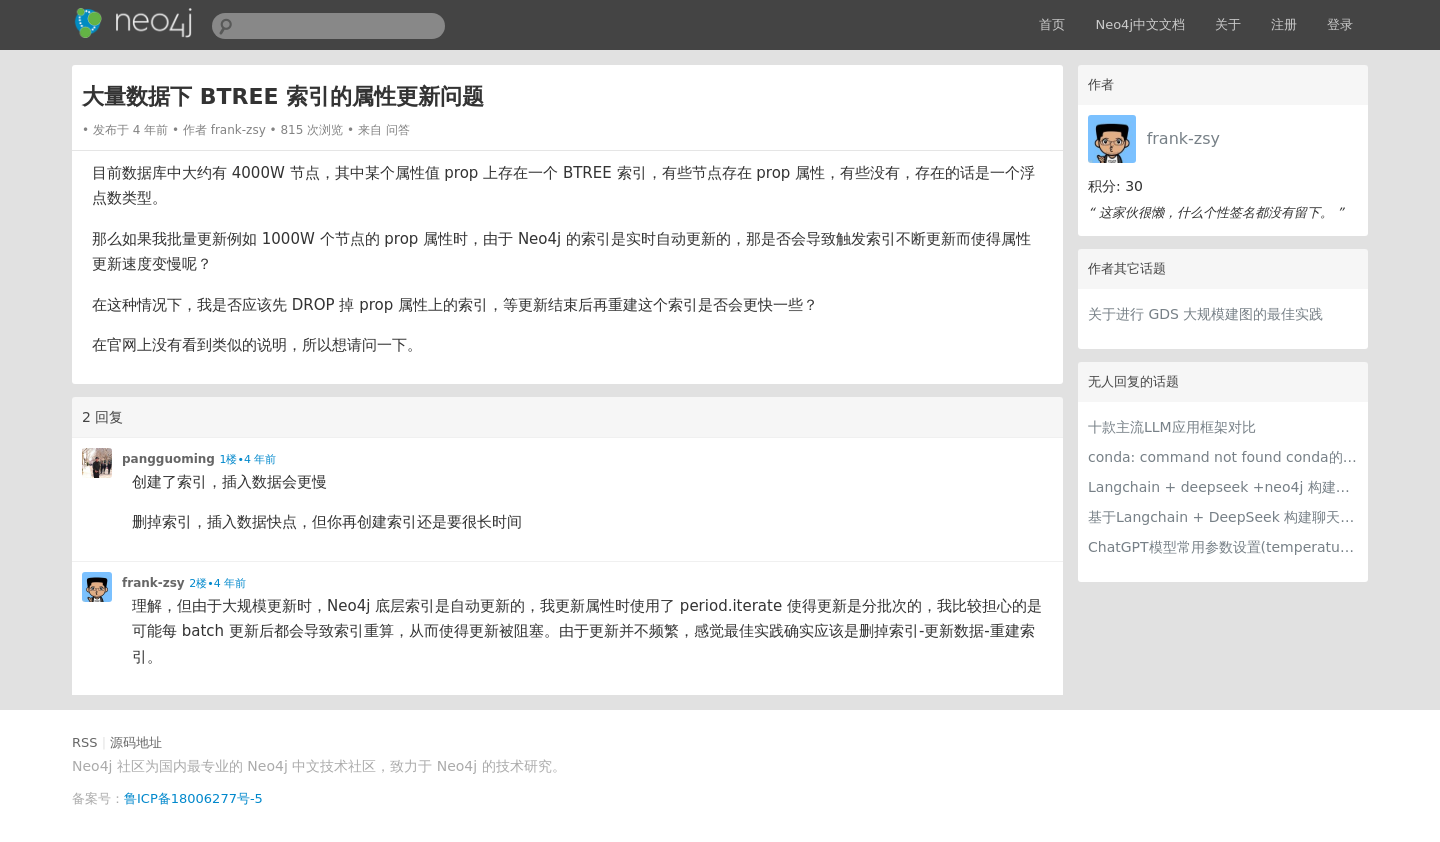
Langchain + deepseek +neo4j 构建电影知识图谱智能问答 (1223, 487)
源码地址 (136, 742)
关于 (1228, 24)
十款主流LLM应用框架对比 (1172, 427)
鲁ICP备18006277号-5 (193, 798)
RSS (85, 742)
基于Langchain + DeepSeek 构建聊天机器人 (1223, 517)
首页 (1052, 24)
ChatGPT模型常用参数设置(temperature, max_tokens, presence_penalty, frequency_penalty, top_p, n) (1223, 547)
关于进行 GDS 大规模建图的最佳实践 (1205, 314)
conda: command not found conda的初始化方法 (1223, 457)
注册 (1284, 24)
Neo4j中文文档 (1140, 24)
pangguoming (168, 459)
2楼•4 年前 (217, 583)
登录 (1340, 24)
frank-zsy (1183, 138)
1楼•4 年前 (247, 459)
